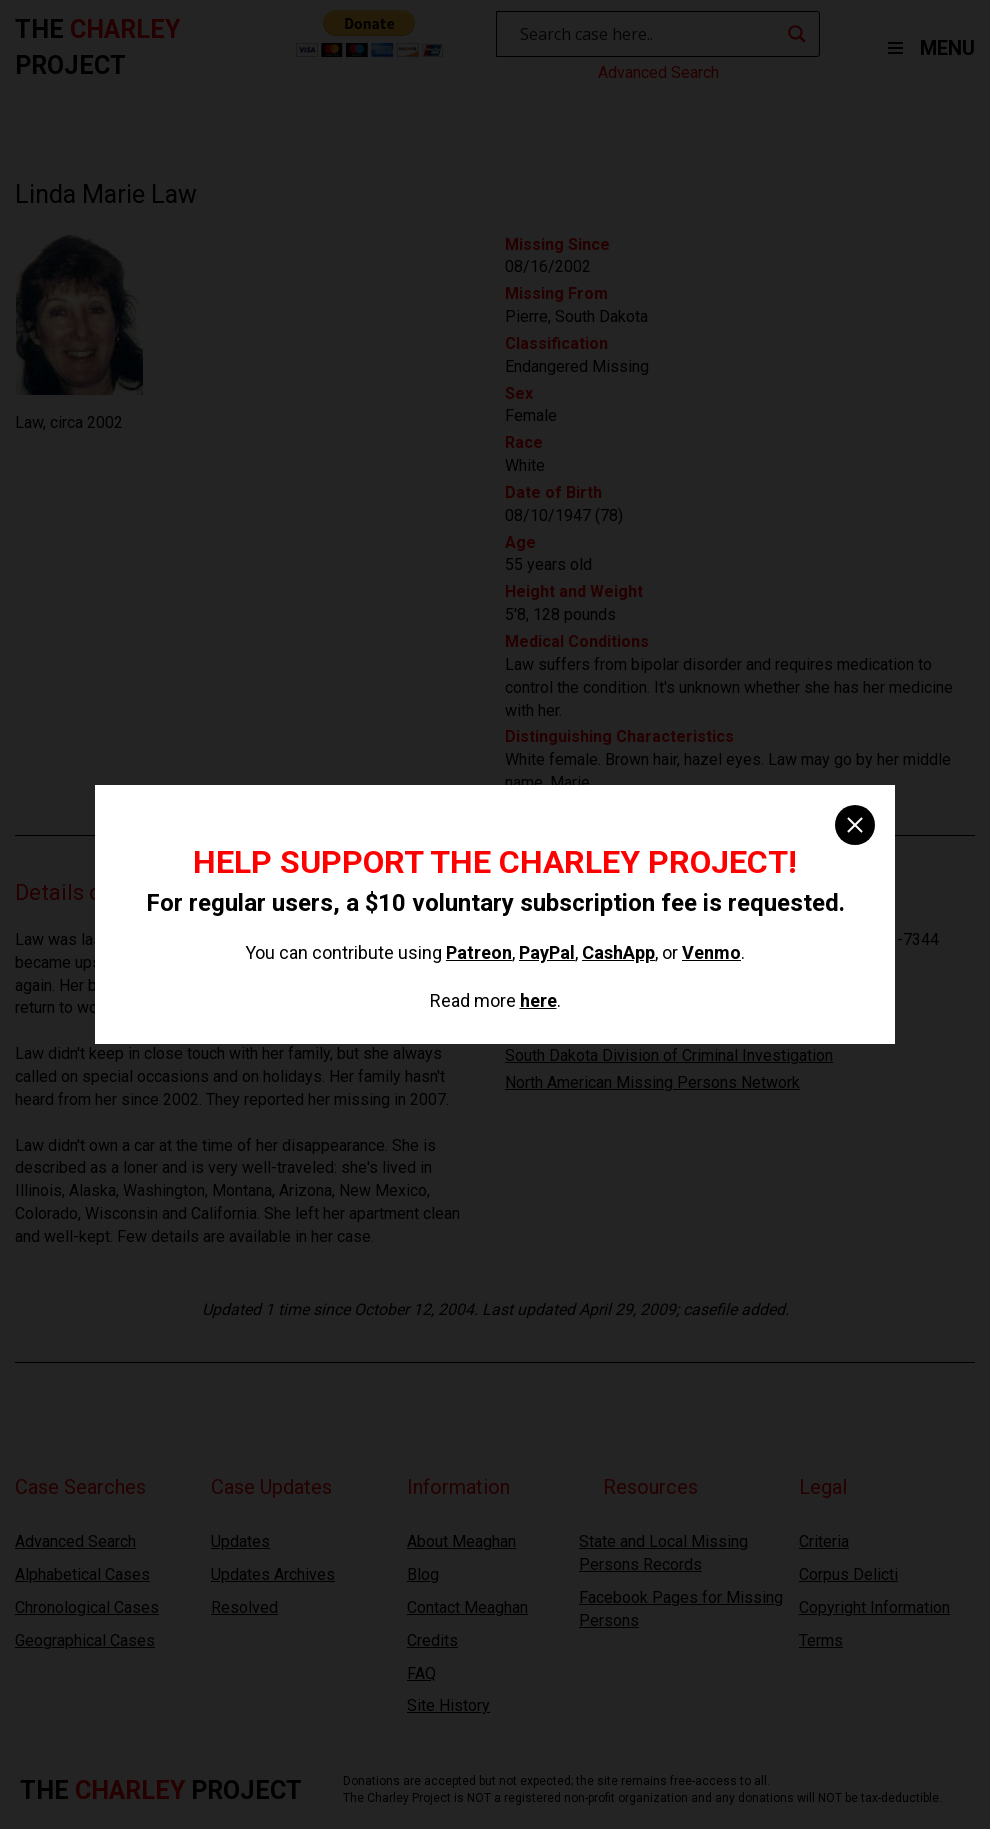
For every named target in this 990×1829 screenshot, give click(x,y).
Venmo (711, 952)
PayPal (547, 952)
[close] (855, 825)
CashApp (618, 952)
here (538, 1000)
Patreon (479, 952)
